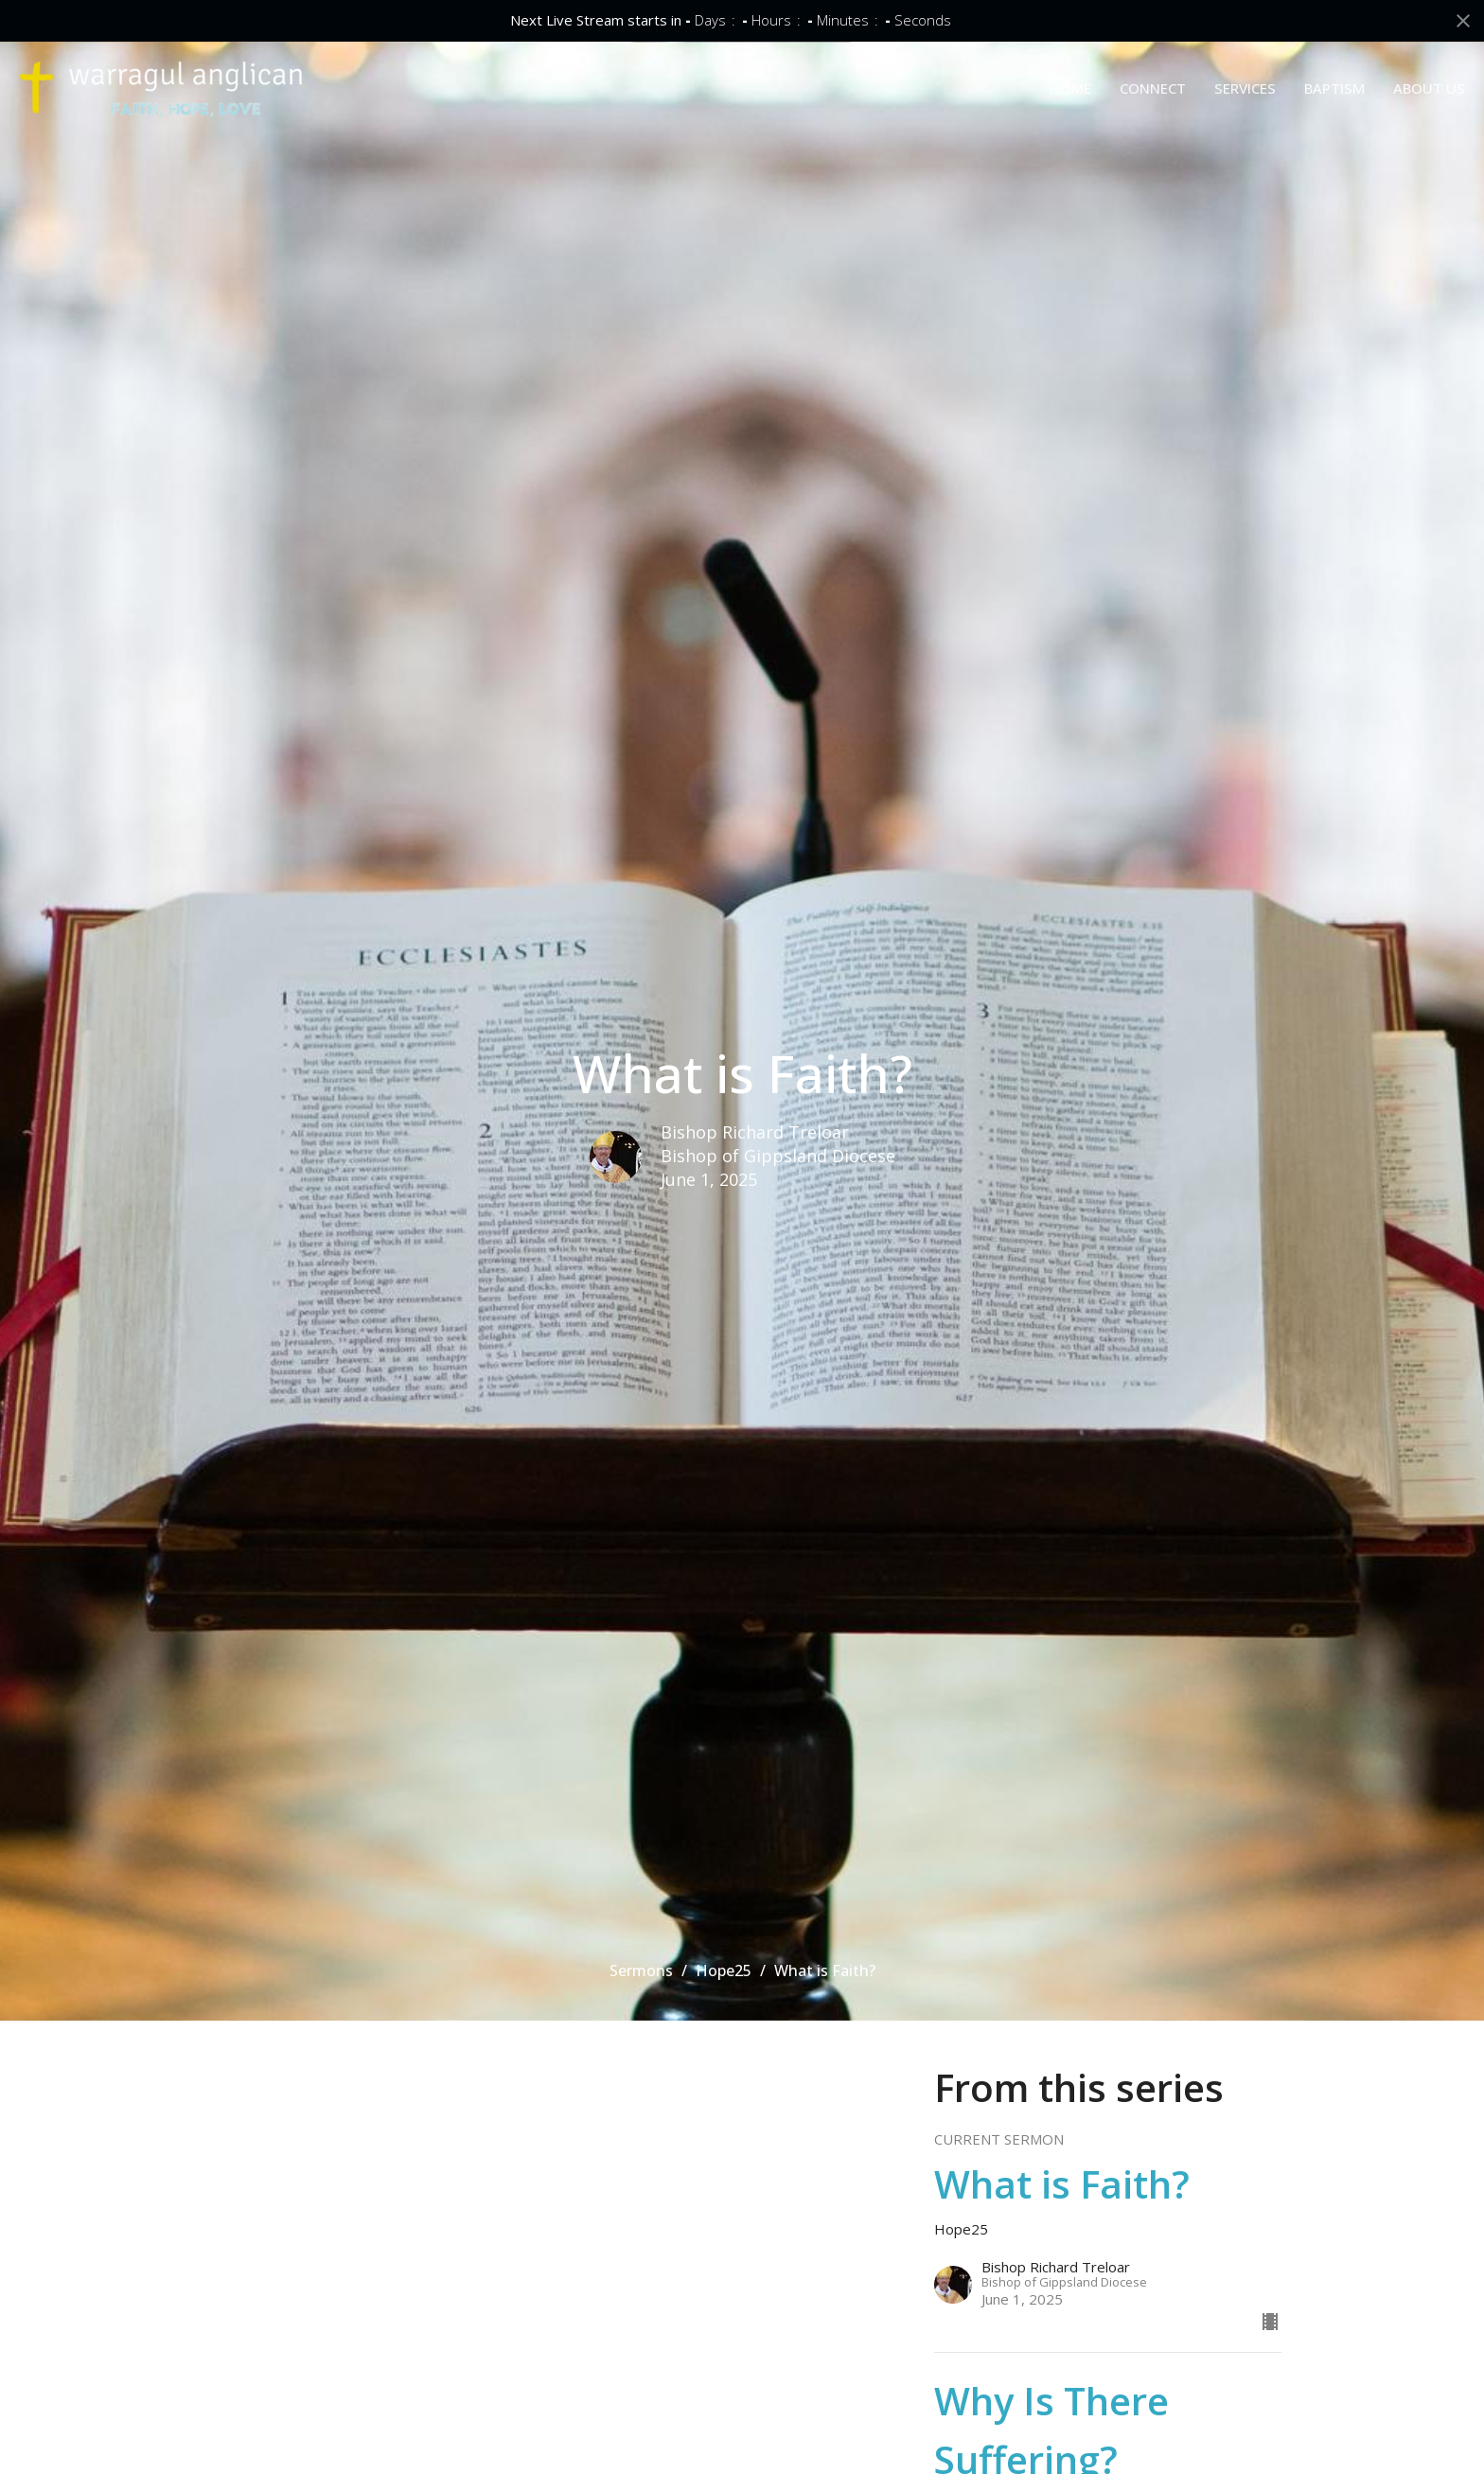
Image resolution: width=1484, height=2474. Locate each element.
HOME (1070, 88)
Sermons (641, 1970)
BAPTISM (1334, 88)
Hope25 (723, 1970)
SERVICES (1245, 88)
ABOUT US (1429, 88)
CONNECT (1153, 88)
